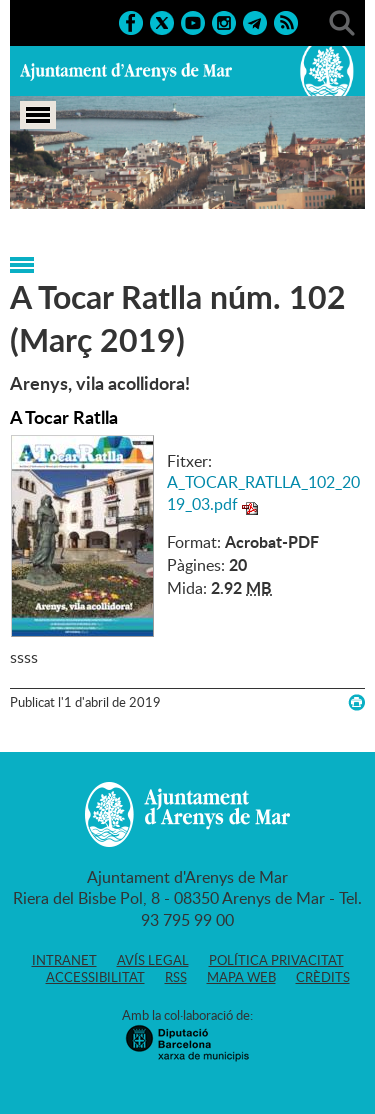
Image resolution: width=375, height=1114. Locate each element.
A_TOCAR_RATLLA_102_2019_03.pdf (263, 493)
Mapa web (241, 977)
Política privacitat (276, 960)
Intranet (64, 960)
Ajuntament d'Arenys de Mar (126, 71)
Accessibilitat (95, 977)
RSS (176, 977)
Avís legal (153, 960)
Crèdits (323, 977)
